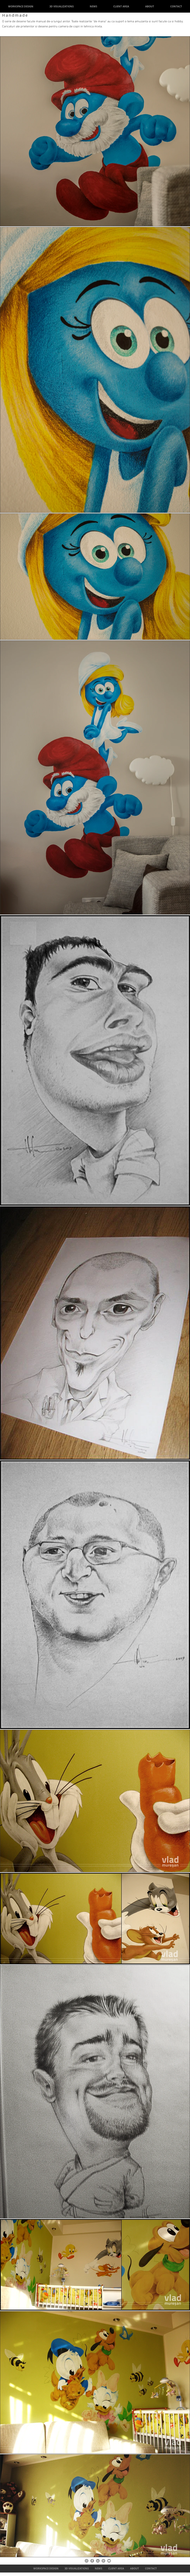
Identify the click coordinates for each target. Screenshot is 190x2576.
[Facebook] (92, 2561)
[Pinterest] (103, 2561)
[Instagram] (86, 2561)
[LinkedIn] (98, 2561)
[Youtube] (109, 2561)
